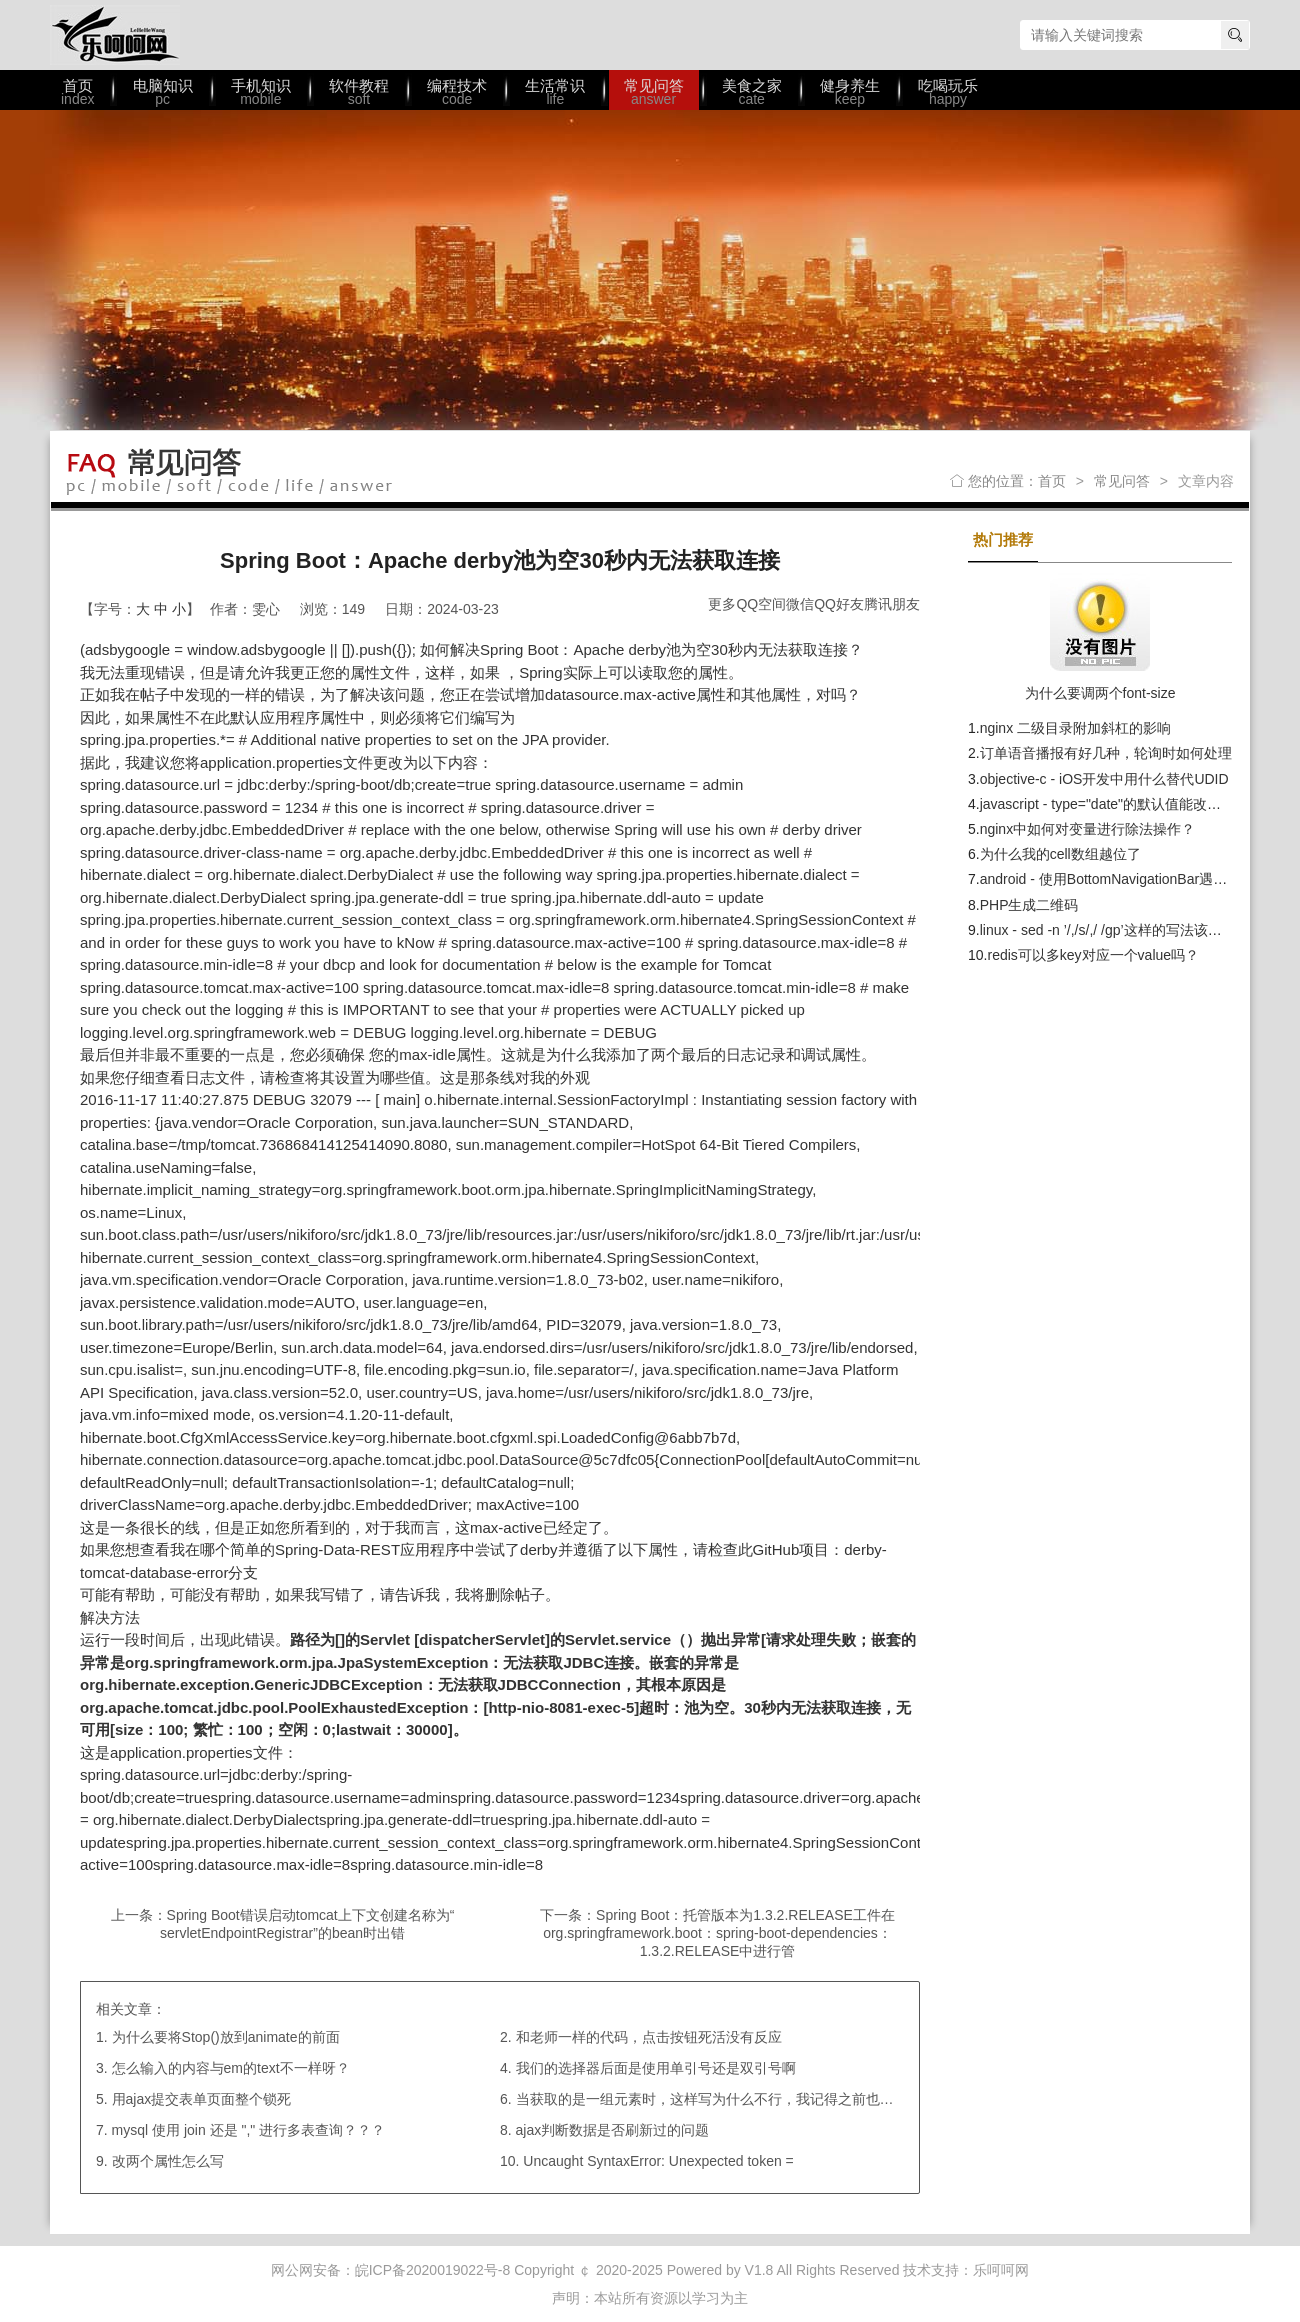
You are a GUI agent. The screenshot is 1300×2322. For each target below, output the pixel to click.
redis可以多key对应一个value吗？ (1093, 955)
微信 (800, 604)
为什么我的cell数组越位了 (1060, 854)
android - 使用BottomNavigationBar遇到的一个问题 (1138, 879)
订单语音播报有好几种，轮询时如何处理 (1106, 753)
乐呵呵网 (115, 35)
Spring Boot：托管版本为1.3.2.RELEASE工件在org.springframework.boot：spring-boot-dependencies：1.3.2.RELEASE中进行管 (719, 1933)
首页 (1052, 481)
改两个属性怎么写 (168, 2161)
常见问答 (1122, 481)
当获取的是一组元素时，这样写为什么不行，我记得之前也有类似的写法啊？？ (761, 2099)
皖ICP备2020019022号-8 (433, 2270)
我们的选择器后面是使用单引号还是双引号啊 (656, 2068)
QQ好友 (839, 604)
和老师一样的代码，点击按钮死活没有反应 (649, 2037)
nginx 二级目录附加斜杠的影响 (1075, 728)
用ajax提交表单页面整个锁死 (202, 2099)
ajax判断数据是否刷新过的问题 (613, 2130)
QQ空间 (761, 604)
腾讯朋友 (892, 604)
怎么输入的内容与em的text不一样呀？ (231, 2068)
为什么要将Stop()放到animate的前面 (226, 2037)
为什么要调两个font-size (1100, 693)
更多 (722, 604)
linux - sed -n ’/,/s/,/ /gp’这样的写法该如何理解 (1122, 930)
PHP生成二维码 (1029, 905)
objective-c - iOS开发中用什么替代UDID (1104, 779)
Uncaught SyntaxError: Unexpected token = (658, 2161)
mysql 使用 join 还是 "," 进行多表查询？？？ (249, 2130)
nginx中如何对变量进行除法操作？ (1087, 829)
